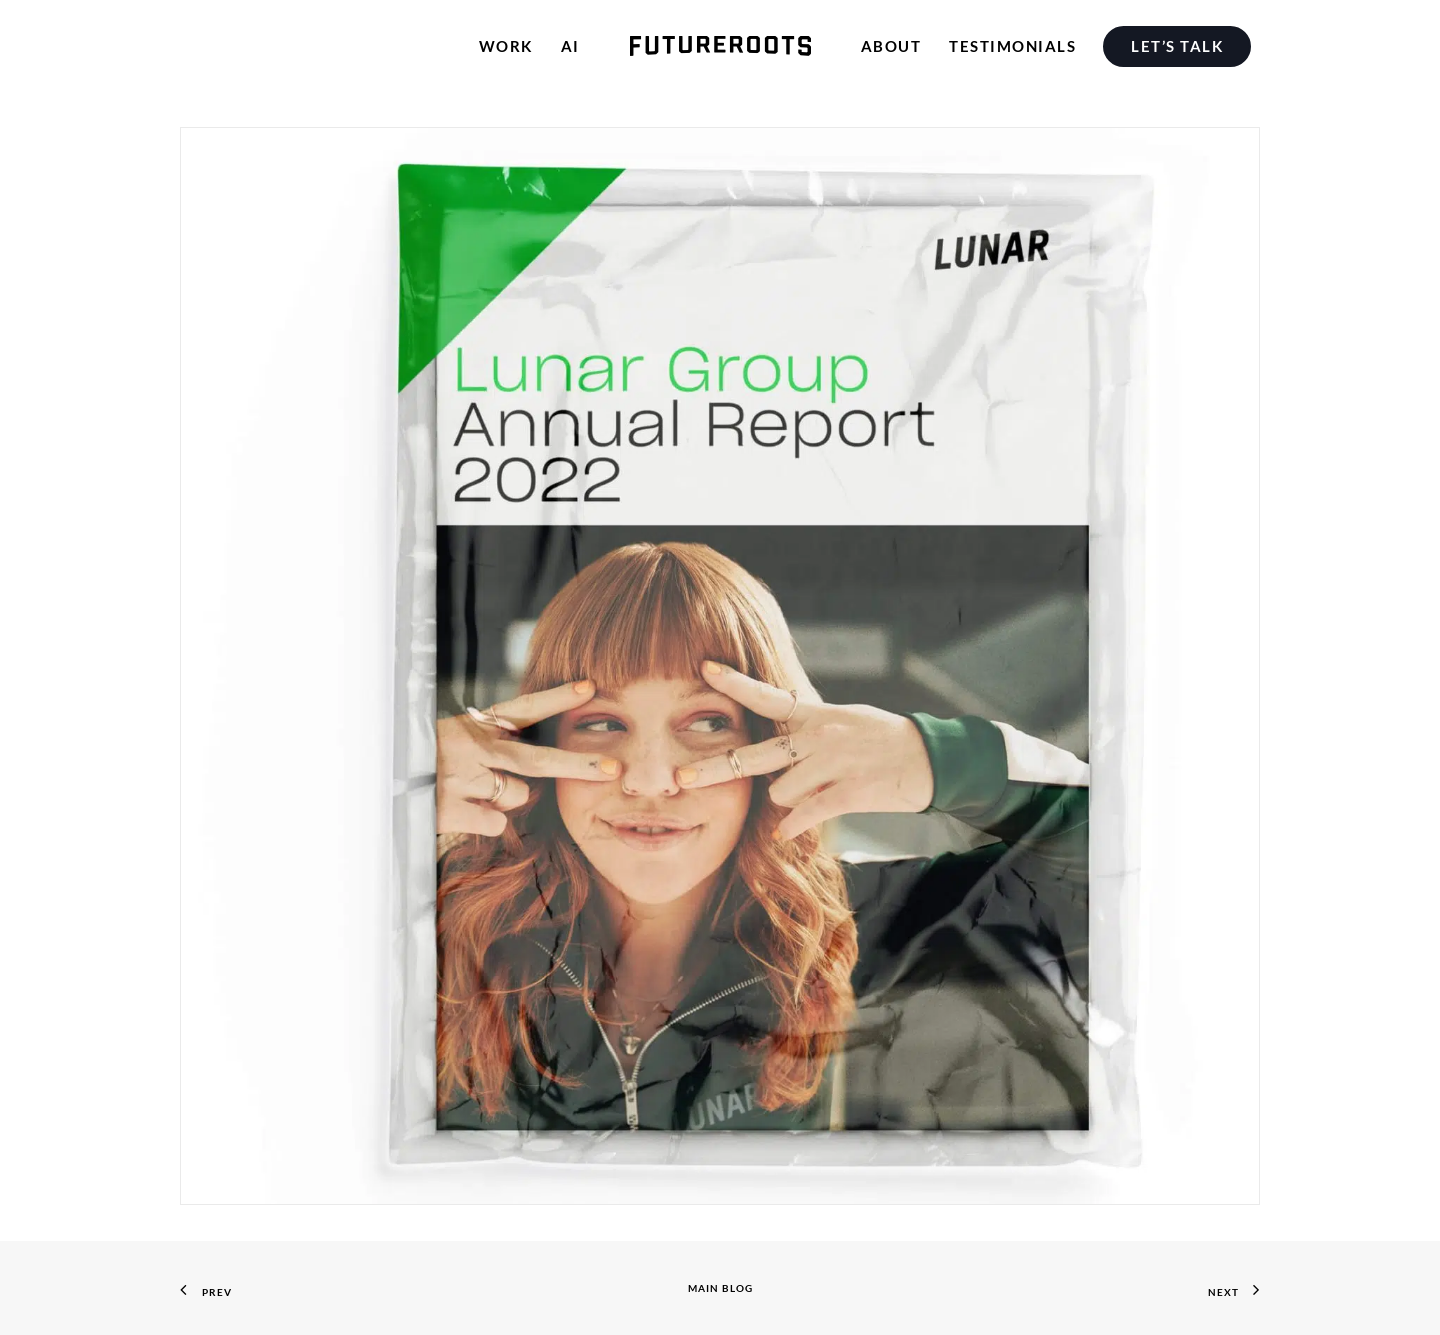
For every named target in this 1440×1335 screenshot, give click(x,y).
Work (506, 46)
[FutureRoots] (720, 46)
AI (570, 46)
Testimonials (1012, 46)
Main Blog (720, 1288)
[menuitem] (1181, 46)
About (891, 46)
